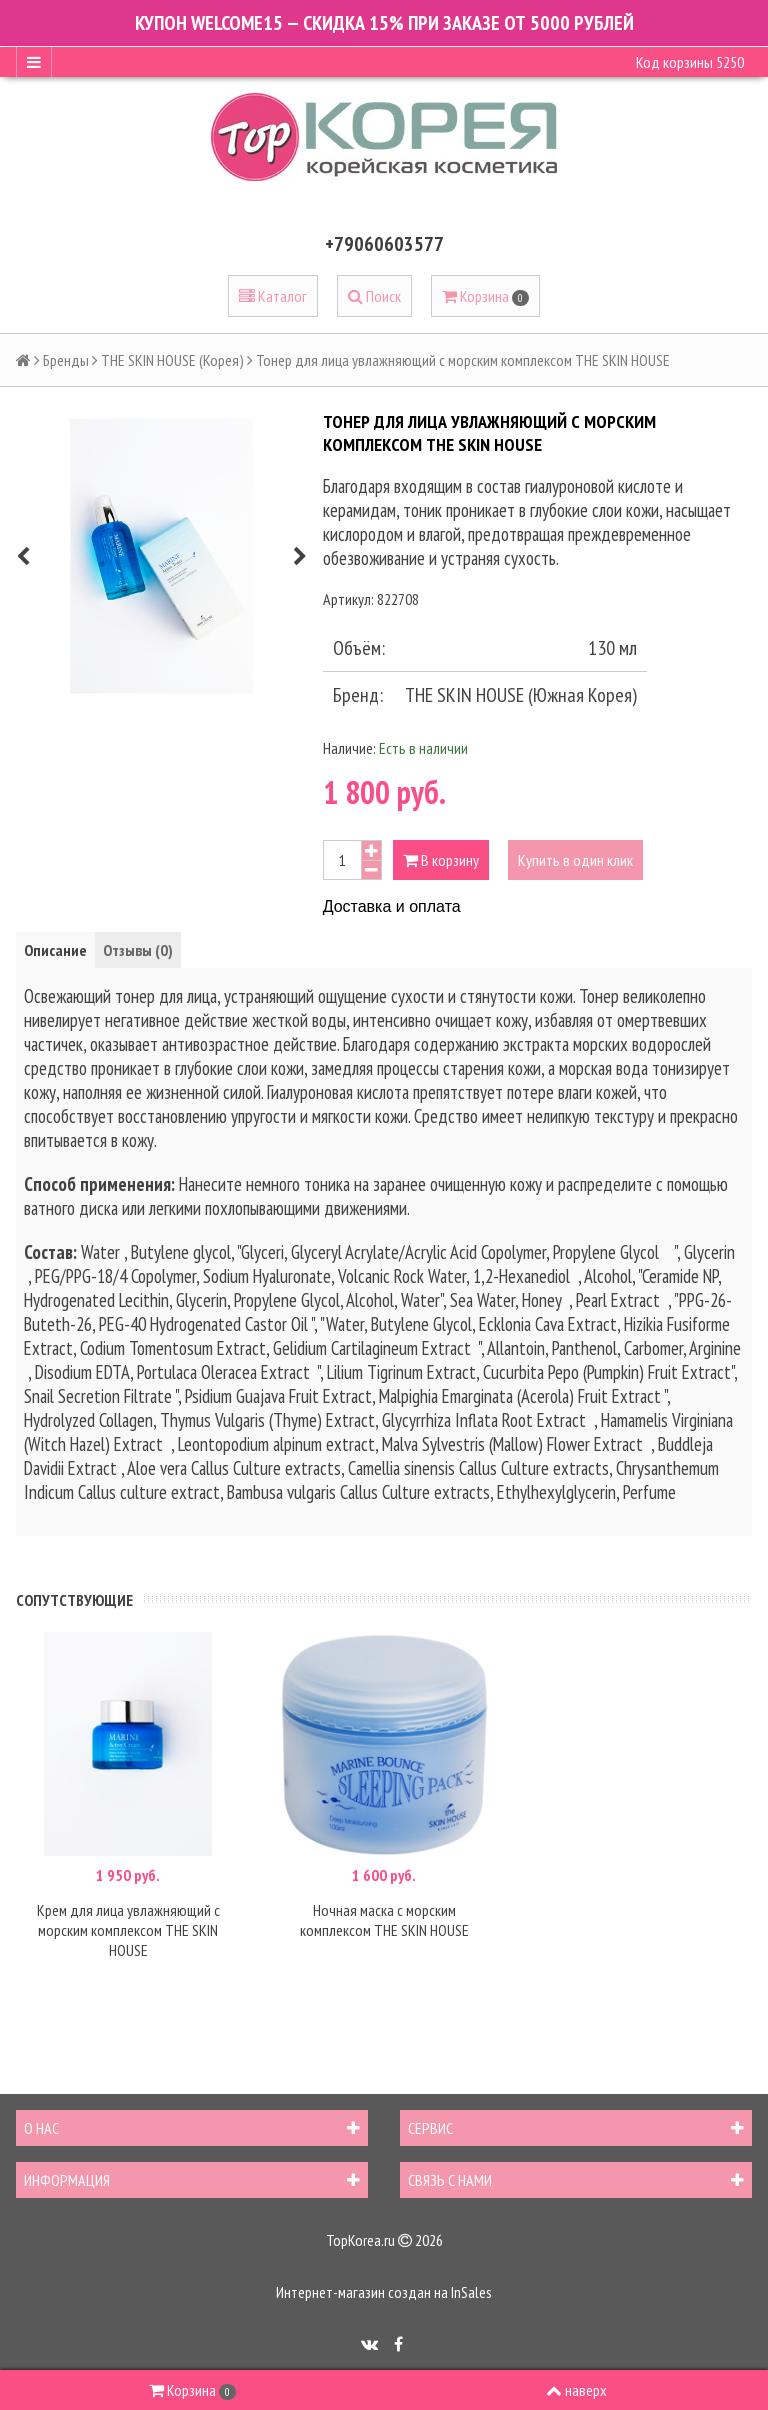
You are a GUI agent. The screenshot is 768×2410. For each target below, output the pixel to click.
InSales (471, 2292)
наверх (576, 2390)
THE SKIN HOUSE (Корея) (172, 360)
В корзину (441, 860)
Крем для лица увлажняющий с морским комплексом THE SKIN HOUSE (128, 1930)
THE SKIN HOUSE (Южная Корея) (521, 695)
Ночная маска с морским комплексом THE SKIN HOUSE (384, 1920)
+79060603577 (384, 244)
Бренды (66, 360)
